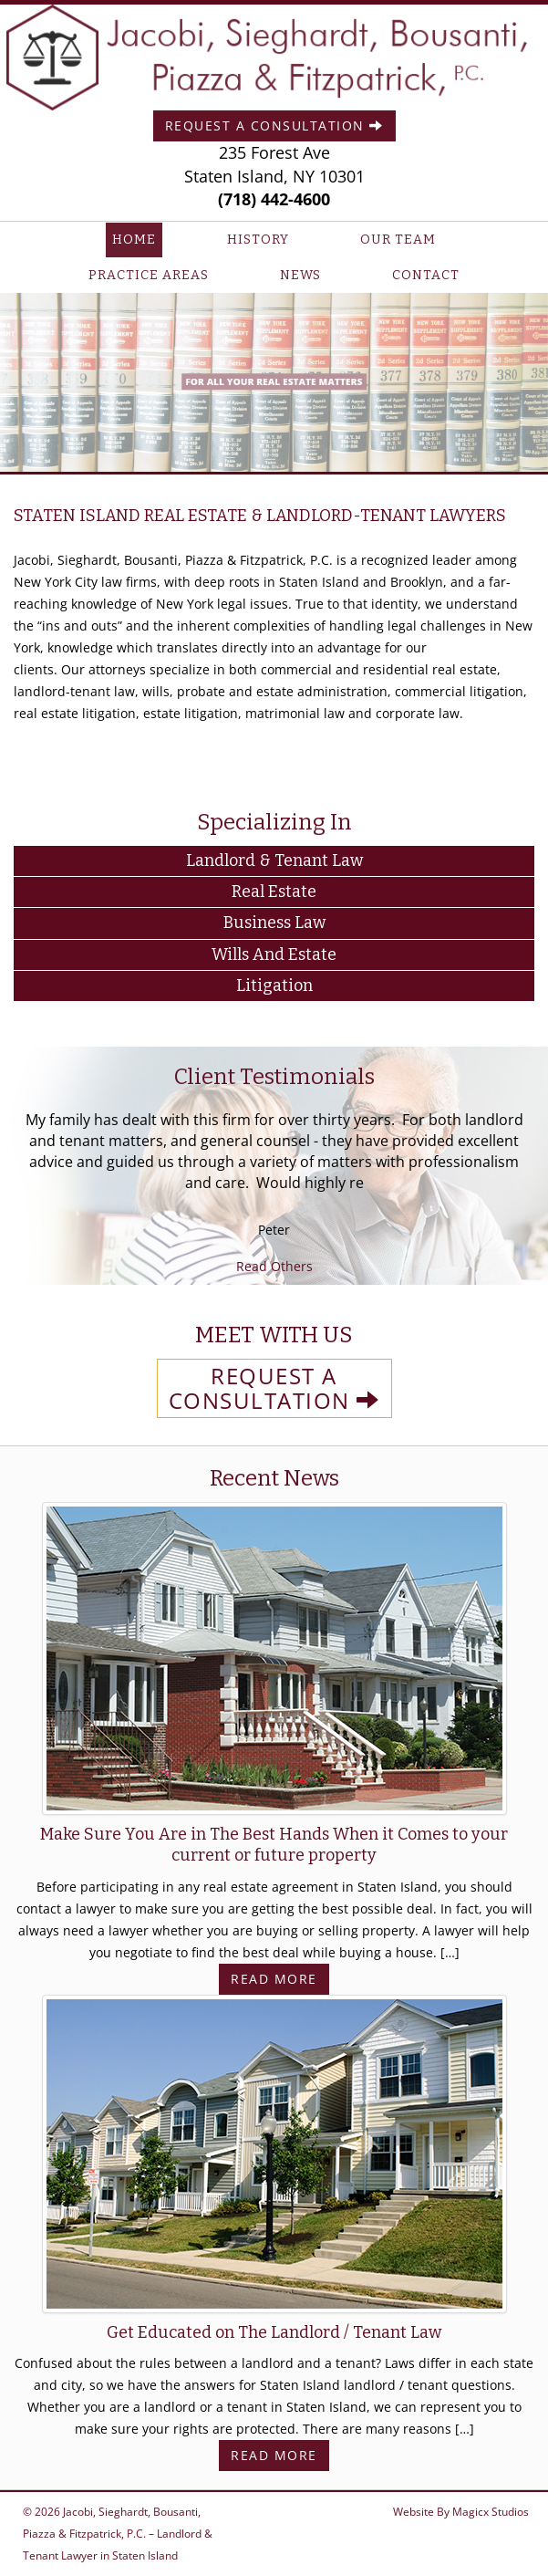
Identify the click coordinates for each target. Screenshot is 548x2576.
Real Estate (274, 891)
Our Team (398, 239)
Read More (274, 1978)
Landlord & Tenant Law (274, 860)
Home (134, 239)
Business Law (274, 923)
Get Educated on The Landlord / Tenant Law (274, 2332)
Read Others (274, 1266)
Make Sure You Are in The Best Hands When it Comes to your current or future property (274, 1844)
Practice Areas (148, 275)
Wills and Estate (274, 954)
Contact (426, 275)
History (258, 239)
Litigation (274, 985)
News (300, 275)
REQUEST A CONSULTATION (274, 1388)
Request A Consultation (274, 125)
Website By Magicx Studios (461, 2511)
